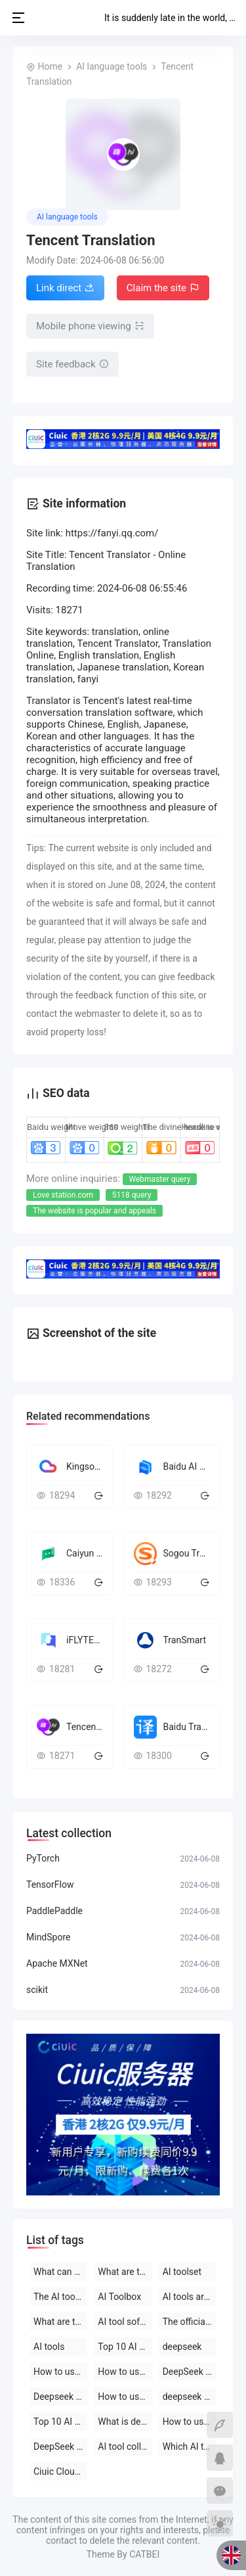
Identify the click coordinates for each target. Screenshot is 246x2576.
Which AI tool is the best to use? (189, 2446)
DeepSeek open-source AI (189, 2371)
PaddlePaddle (54, 1911)
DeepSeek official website (60, 2446)
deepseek (182, 2346)
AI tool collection (125, 2446)
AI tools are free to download (189, 2296)
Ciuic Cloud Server (60, 2471)
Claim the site (163, 288)
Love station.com (63, 1195)
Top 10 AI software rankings (60, 2421)
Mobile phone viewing (90, 326)
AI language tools (111, 66)
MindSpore (48, 1937)
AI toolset (182, 2271)
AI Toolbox (119, 2296)
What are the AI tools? (125, 2271)
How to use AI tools (189, 2421)
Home (49, 66)
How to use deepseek (60, 2371)
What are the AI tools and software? (60, 2321)
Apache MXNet (57, 1963)
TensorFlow (49, 1884)
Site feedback (72, 364)
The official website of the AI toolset (189, 2321)
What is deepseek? (125, 2421)
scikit (37, 1989)
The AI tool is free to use (60, 2296)
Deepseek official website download (60, 2396)
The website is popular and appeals (94, 1210)
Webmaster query (160, 1179)
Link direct (65, 288)
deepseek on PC (189, 2396)
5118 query (132, 1195)
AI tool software (125, 2321)
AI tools (48, 2346)
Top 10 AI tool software (125, 2346)
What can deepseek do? (60, 2271)
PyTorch (43, 1858)
